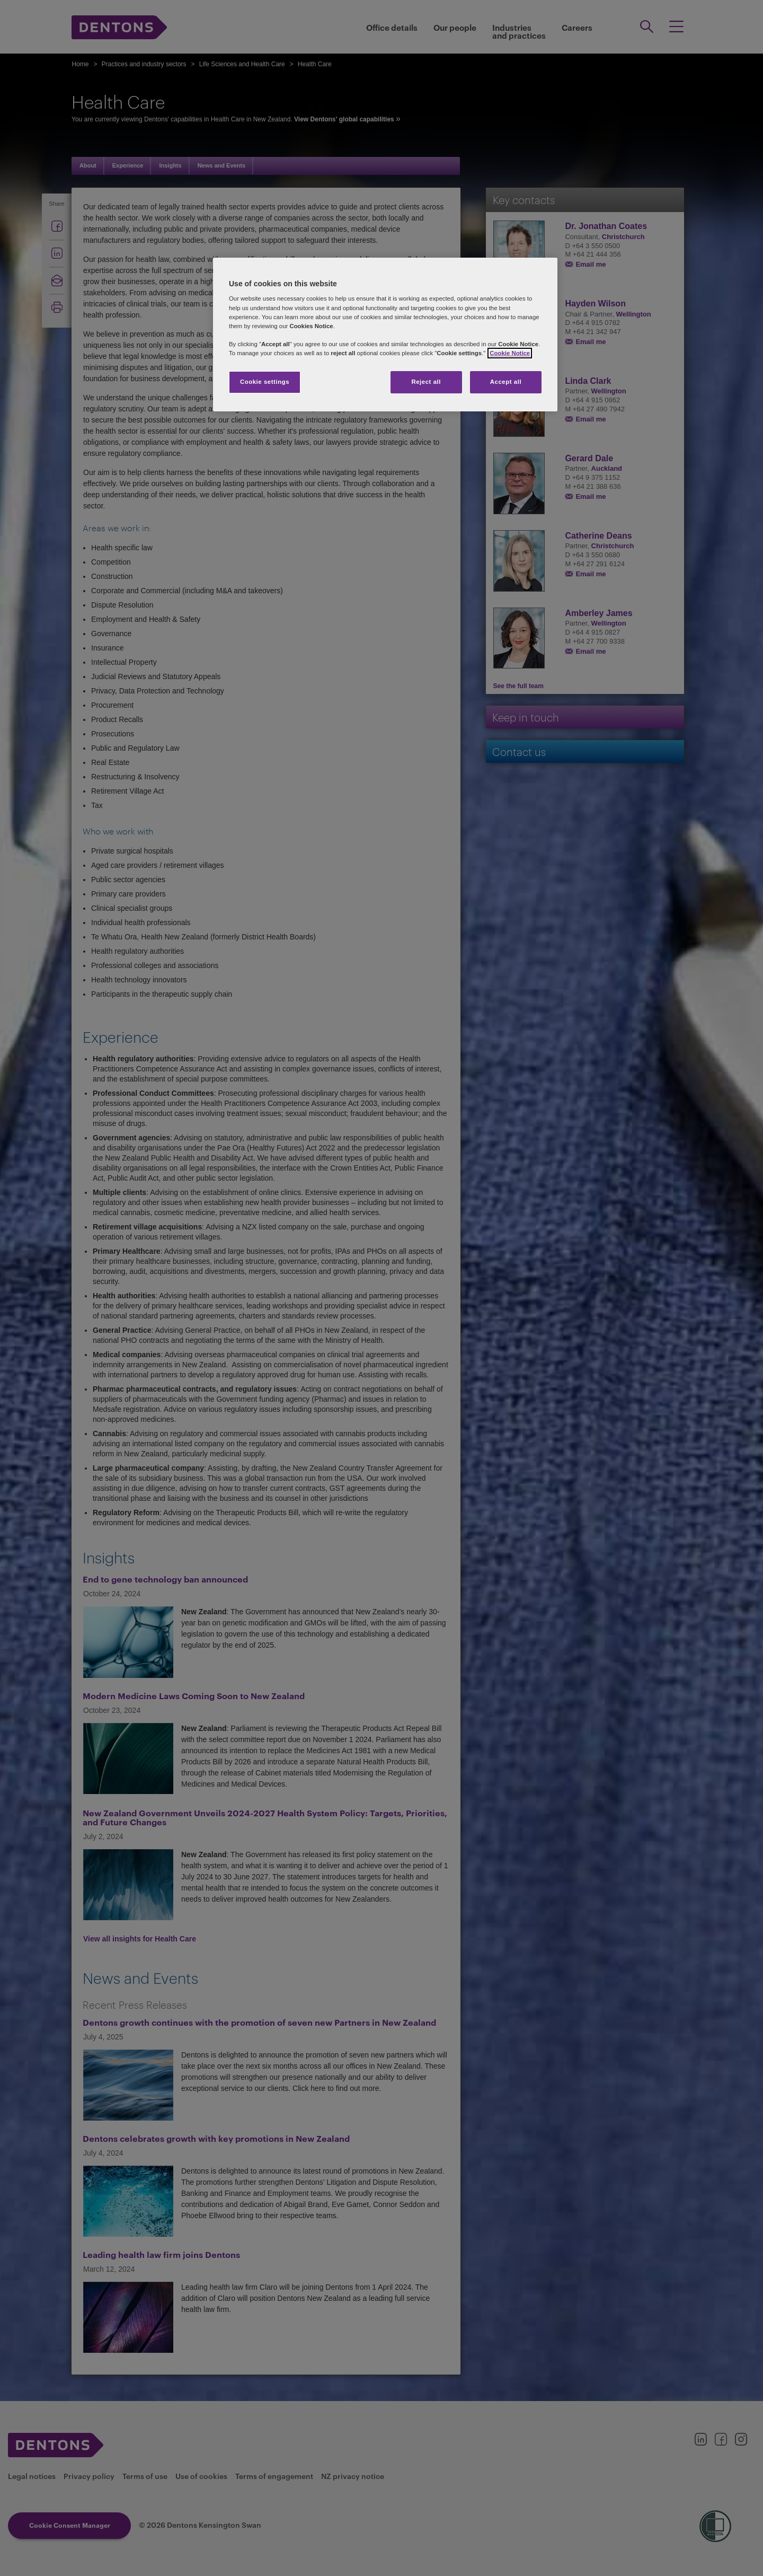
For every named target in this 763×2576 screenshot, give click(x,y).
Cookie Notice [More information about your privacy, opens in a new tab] (510, 353)
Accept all (505, 382)
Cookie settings (264, 382)
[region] (385, 334)
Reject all (426, 382)
